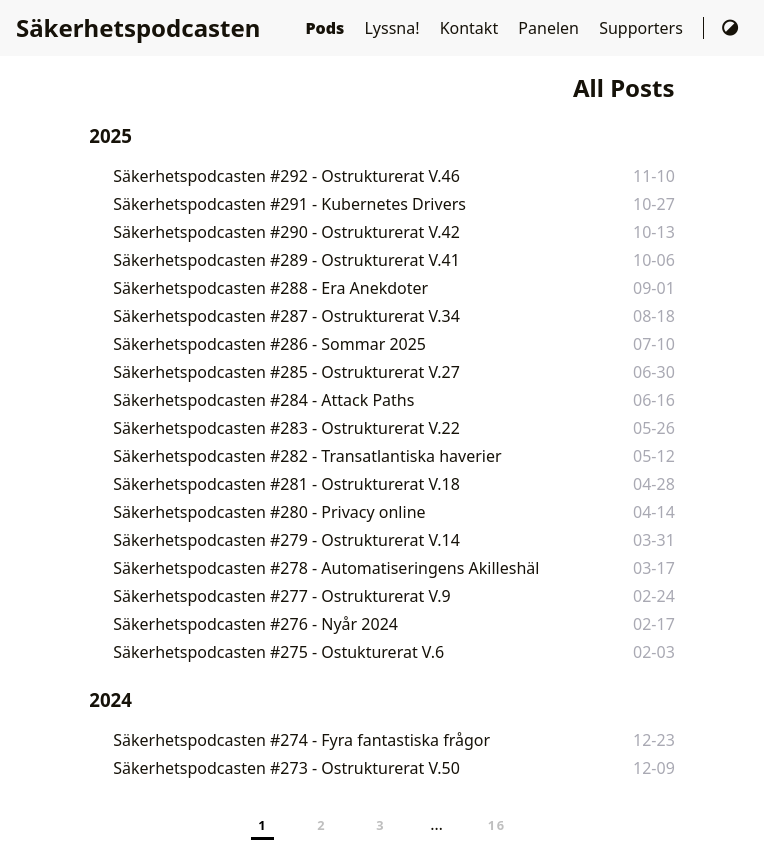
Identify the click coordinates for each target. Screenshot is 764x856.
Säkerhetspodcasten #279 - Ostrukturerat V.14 (286, 540)
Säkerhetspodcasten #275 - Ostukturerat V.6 (278, 652)
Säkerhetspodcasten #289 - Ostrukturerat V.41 (286, 260)
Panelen (550, 28)
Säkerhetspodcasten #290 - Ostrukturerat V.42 (286, 232)
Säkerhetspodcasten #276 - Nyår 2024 (255, 624)
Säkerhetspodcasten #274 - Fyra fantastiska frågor (301, 740)
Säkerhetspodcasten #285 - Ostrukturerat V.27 (286, 372)
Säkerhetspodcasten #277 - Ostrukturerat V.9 (281, 596)
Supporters (643, 28)
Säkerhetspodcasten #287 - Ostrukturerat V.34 (286, 316)
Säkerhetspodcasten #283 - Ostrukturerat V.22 (286, 428)
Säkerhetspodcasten (138, 27)
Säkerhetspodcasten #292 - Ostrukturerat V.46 (286, 176)
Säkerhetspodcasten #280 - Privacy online (269, 512)
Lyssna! (393, 28)
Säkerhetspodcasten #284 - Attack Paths (263, 400)
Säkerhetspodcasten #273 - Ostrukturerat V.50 (286, 768)
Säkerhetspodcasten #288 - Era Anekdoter (270, 288)
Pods (326, 28)
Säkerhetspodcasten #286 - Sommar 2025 (269, 344)
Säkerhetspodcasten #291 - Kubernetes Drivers (289, 204)
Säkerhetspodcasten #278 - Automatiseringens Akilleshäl (326, 568)
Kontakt (471, 28)
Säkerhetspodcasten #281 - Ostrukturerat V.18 (286, 484)
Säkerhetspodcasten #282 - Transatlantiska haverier (307, 456)
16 (497, 825)
